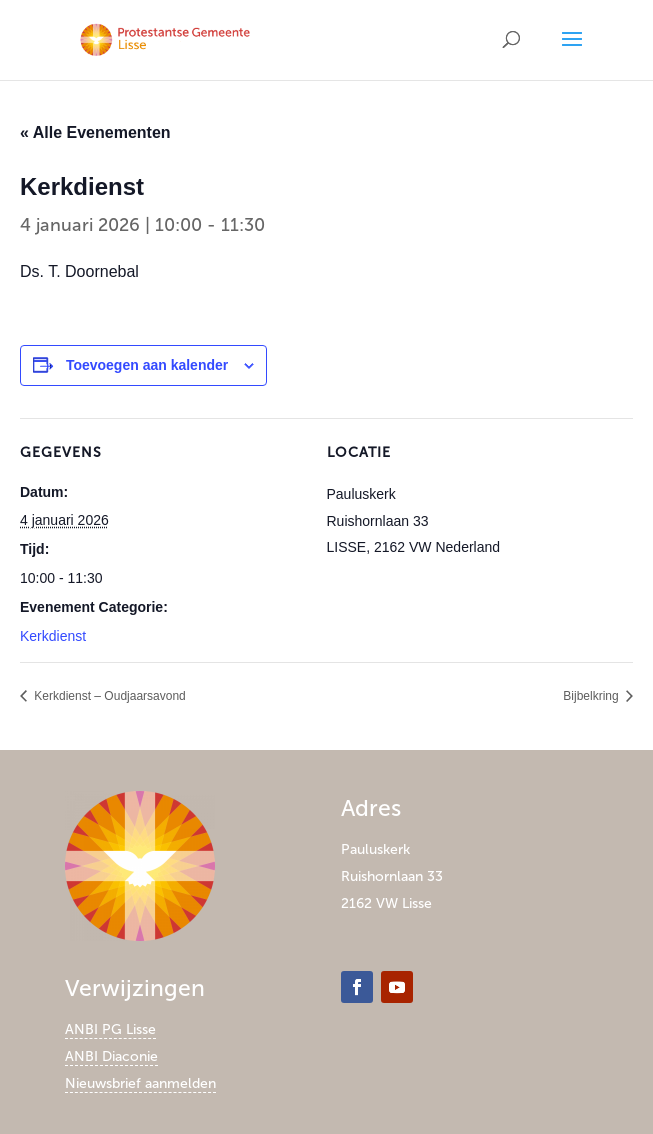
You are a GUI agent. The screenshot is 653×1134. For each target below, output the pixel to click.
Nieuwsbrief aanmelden (140, 1083)
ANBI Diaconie (111, 1056)
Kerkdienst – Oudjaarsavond (108, 696)
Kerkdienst (53, 636)
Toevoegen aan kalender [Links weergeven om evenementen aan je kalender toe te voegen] (147, 365)
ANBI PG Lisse (110, 1029)
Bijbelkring (592, 696)
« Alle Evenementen (95, 132)
